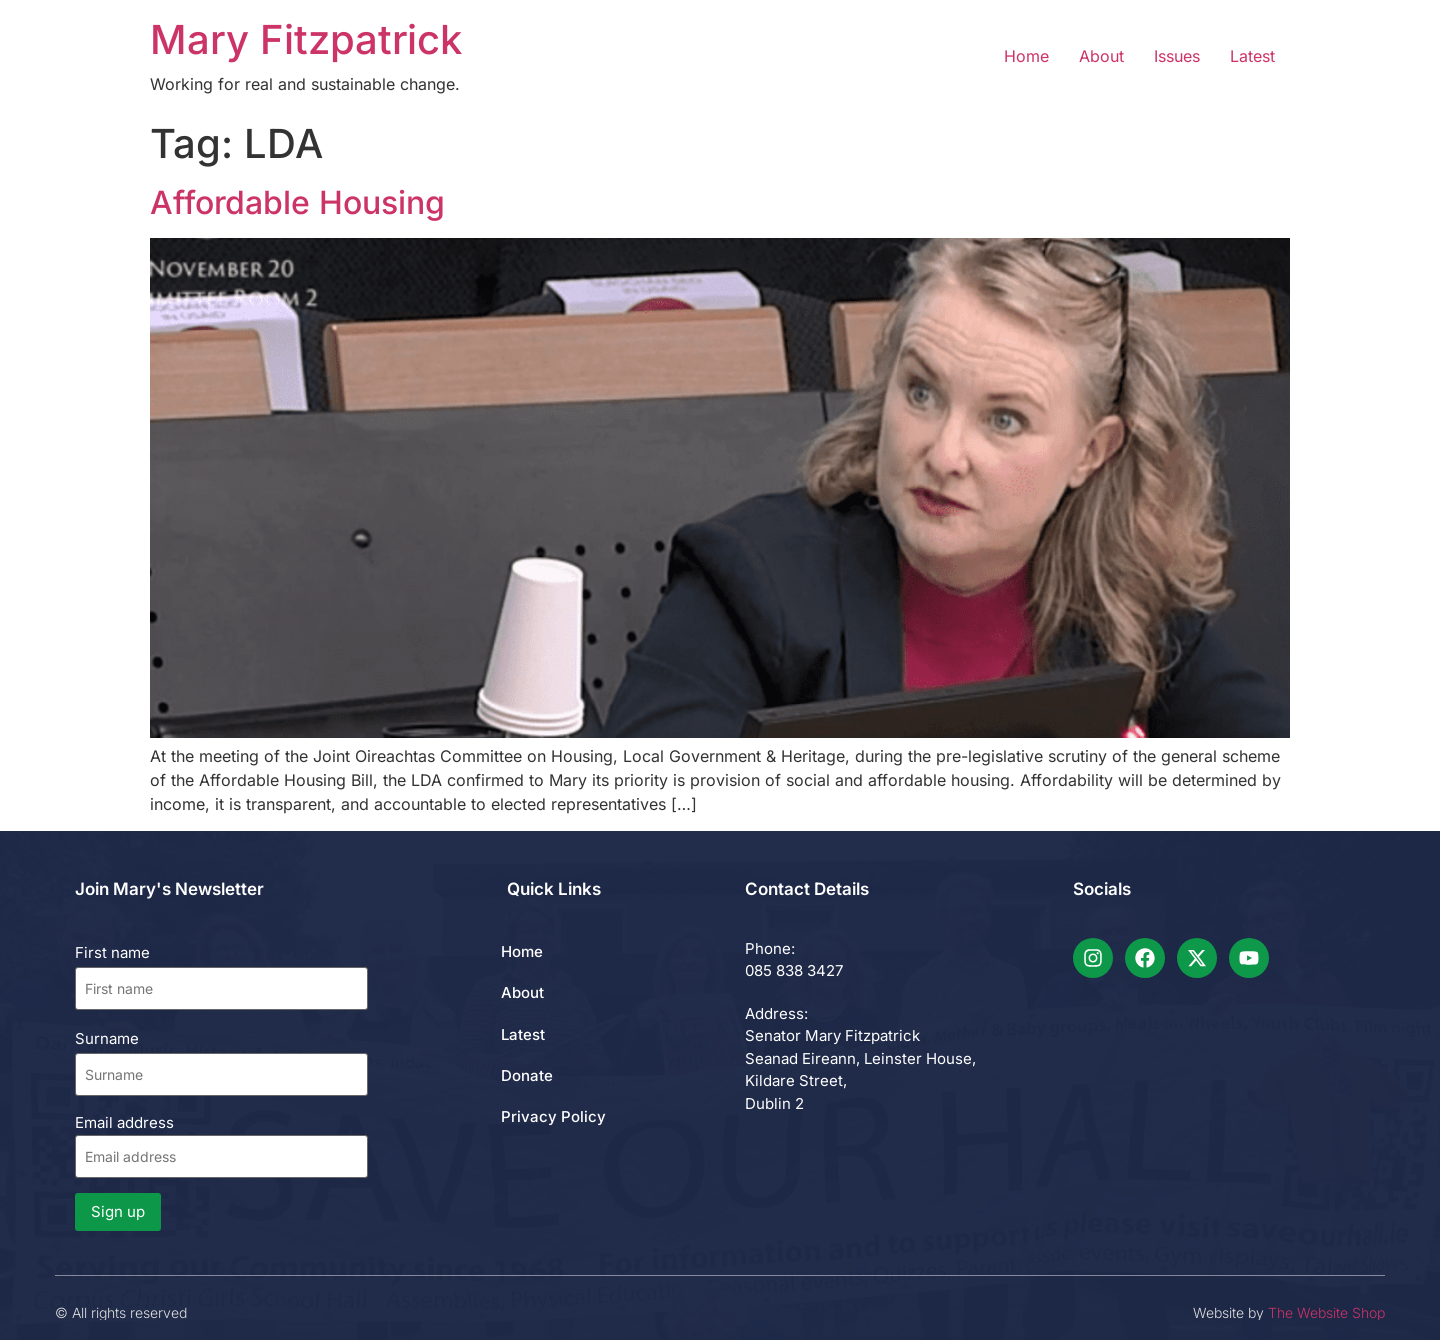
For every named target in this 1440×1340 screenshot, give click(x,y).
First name (112, 952)
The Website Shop (1326, 1312)
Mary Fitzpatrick (306, 39)
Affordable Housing (297, 202)
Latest (1252, 56)
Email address (221, 1145)
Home (1026, 56)
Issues (1177, 56)
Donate (527, 1075)
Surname (107, 1038)
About (1101, 56)
